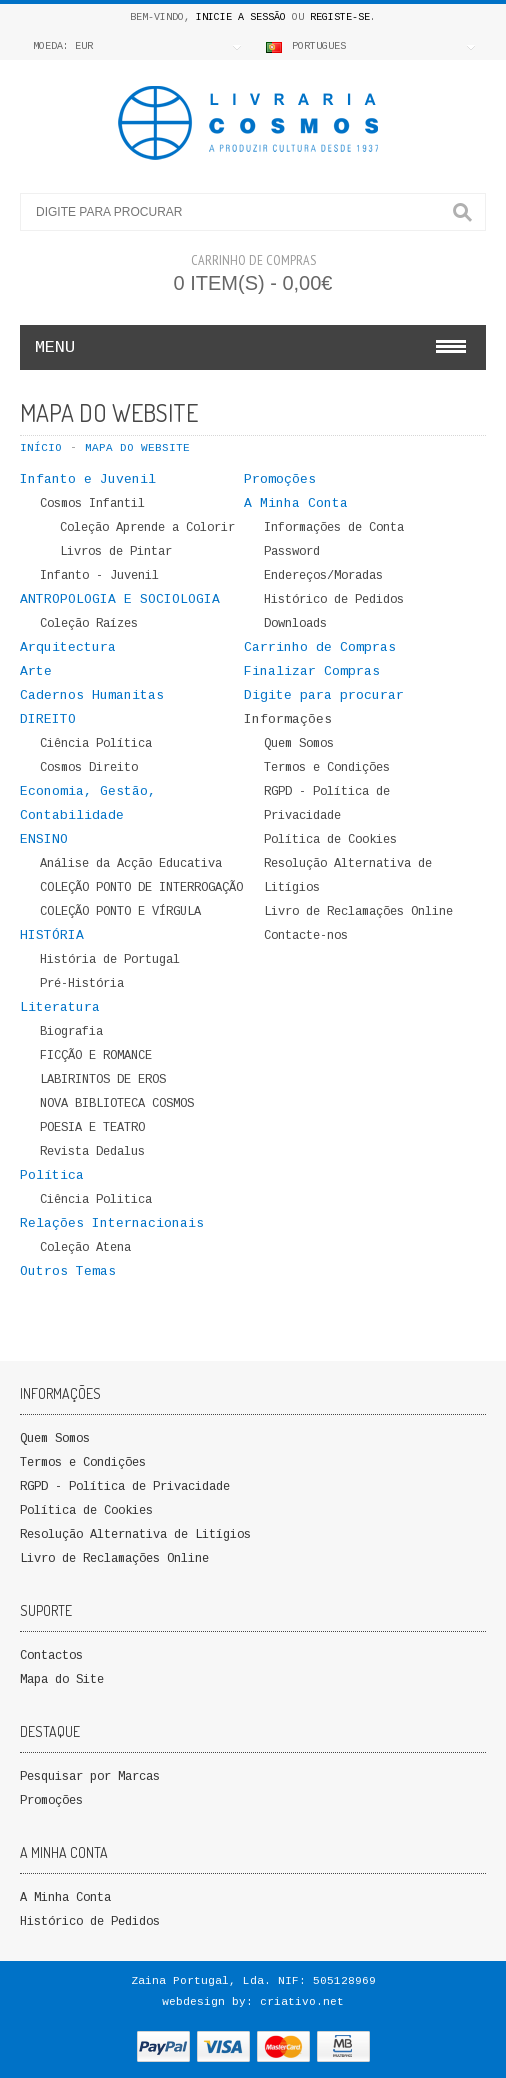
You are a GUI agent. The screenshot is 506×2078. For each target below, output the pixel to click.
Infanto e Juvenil (88, 479)
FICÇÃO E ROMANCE (96, 1056)
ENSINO (44, 839)
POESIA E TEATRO (92, 1128)
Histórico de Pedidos (334, 600)
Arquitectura (68, 647)
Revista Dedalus (92, 1152)
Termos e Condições (327, 768)
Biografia (71, 1032)
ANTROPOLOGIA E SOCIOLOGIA (120, 599)
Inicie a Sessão (241, 17)
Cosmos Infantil (92, 504)
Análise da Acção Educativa (131, 864)
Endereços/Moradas (323, 576)
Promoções (280, 479)
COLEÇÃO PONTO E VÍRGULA (120, 912)
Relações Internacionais (112, 1223)
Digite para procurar (324, 695)
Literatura (60, 1007)
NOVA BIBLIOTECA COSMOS (117, 1104)
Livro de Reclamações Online (358, 912)
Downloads (295, 624)
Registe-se (340, 17)
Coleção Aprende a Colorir (147, 528)
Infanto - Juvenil (99, 576)
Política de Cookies (330, 840)
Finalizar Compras (312, 671)
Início (41, 448)
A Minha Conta (296, 503)
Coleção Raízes (89, 624)
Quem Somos (299, 744)
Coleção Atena (85, 1248)
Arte (36, 671)
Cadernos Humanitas (92, 695)
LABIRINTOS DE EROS (103, 1080)
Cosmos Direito (89, 768)
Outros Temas (68, 1271)
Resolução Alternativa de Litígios (135, 1535)
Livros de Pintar (116, 552)
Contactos (51, 1656)
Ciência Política (96, 744)
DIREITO (48, 719)
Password (292, 552)
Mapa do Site (62, 1680)
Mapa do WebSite (137, 448)
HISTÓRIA (52, 935)
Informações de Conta (334, 528)
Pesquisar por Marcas (90, 1777)
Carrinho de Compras (320, 647)
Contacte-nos (306, 936)
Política (52, 1175)
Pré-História (82, 984)
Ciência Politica (96, 1200)
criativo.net (302, 2002)
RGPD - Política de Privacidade (125, 1487)
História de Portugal (110, 960)
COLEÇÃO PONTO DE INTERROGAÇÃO (141, 888)
